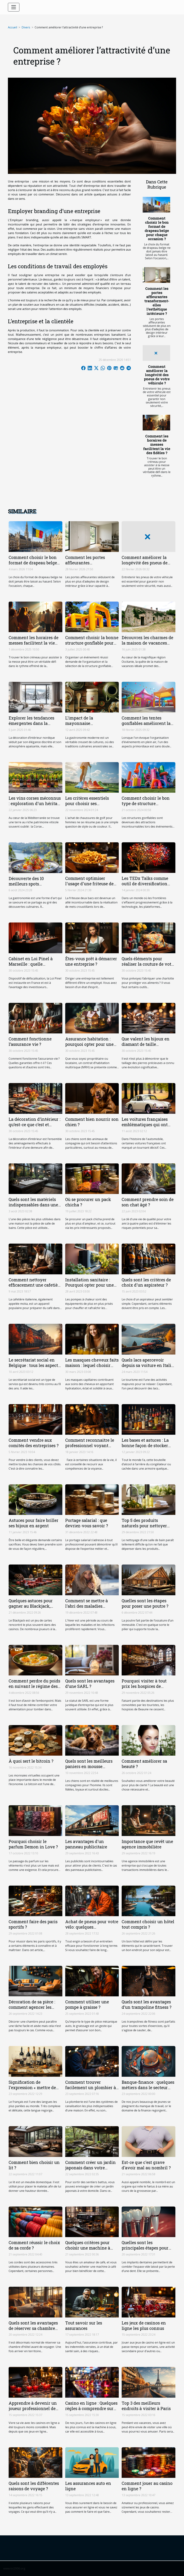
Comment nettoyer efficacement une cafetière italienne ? (35, 1285)
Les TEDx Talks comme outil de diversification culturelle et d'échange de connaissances (147, 886)
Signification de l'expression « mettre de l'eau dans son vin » (32, 2087)
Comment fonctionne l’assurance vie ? (30, 1041)
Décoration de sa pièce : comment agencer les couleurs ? (32, 2007)
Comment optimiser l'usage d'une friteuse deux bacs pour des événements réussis (92, 886)
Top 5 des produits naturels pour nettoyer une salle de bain (144, 1526)
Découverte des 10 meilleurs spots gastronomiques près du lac (33, 886)
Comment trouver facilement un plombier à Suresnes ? (90, 2087)
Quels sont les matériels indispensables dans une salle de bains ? (33, 1205)
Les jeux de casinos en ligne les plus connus (144, 2325)
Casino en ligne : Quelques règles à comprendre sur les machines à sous (91, 2408)
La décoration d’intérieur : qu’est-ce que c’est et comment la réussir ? (34, 1124)
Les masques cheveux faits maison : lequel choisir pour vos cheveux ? (92, 1365)
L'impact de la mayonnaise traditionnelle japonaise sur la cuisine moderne (89, 726)
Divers (26, 27)
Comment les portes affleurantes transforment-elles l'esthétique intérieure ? (156, 301)
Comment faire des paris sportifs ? (33, 1924)
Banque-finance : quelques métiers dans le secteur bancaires (148, 2087)
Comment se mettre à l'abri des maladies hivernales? (86, 1606)
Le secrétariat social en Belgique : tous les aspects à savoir (34, 1365)
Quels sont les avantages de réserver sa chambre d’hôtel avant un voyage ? (35, 2328)
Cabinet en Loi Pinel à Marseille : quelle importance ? (31, 964)
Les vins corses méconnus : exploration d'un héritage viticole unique (35, 803)
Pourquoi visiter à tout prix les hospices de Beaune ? (144, 1686)
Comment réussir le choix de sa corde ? (34, 2245)
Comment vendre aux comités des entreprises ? (34, 1442)
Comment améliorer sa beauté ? (144, 1763)
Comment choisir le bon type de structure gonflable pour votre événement (146, 806)
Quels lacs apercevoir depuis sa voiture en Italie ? (147, 1365)
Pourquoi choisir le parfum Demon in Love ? (33, 1844)
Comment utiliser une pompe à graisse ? (87, 2004)
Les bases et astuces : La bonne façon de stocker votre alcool (145, 1445)
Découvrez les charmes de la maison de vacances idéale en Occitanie (147, 643)
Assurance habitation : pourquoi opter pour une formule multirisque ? (89, 1044)
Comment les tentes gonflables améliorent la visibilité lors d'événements (146, 726)
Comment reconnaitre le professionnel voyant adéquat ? (89, 1445)
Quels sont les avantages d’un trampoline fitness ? (146, 2004)
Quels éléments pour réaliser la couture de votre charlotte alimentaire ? (148, 964)
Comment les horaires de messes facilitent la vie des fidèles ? (156, 444)
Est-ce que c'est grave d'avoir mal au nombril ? (146, 2165)
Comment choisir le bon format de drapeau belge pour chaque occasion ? (157, 228)
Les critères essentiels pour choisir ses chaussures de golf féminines (87, 806)
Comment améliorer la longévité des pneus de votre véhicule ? (157, 374)
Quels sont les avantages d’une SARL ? (89, 1683)
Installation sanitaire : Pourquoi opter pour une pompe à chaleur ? (89, 1285)
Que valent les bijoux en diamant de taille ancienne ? (145, 1044)
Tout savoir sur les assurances (83, 2325)
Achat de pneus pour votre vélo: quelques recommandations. (91, 1927)
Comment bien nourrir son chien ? (92, 1121)
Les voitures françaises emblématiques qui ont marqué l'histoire (145, 1124)
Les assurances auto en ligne (88, 2486)
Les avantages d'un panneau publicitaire (86, 1844)
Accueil (12, 27)
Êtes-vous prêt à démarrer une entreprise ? (91, 961)
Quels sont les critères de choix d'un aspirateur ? (146, 1282)
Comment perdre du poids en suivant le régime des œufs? (34, 1686)
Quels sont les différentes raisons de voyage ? (34, 2486)
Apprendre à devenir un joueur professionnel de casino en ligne (33, 2408)
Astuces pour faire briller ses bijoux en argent (33, 1523)
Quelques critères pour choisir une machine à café (87, 2248)
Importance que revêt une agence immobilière (147, 1844)
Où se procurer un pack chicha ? (88, 1202)
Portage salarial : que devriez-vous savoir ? (86, 1523)
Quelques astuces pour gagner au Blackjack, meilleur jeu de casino (31, 1606)
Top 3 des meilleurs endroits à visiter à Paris (146, 2405)
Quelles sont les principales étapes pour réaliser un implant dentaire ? (145, 2250)
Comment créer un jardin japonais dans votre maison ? (90, 2168)
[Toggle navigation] (13, 7)
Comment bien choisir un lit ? (34, 2165)
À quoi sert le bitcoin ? (31, 1761)
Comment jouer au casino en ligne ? (147, 2486)
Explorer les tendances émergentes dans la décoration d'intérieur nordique (31, 726)
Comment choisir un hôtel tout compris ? (148, 1924)
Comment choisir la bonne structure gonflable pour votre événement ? (91, 643)
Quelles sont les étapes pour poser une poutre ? (145, 1603)
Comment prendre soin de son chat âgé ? (148, 1202)
